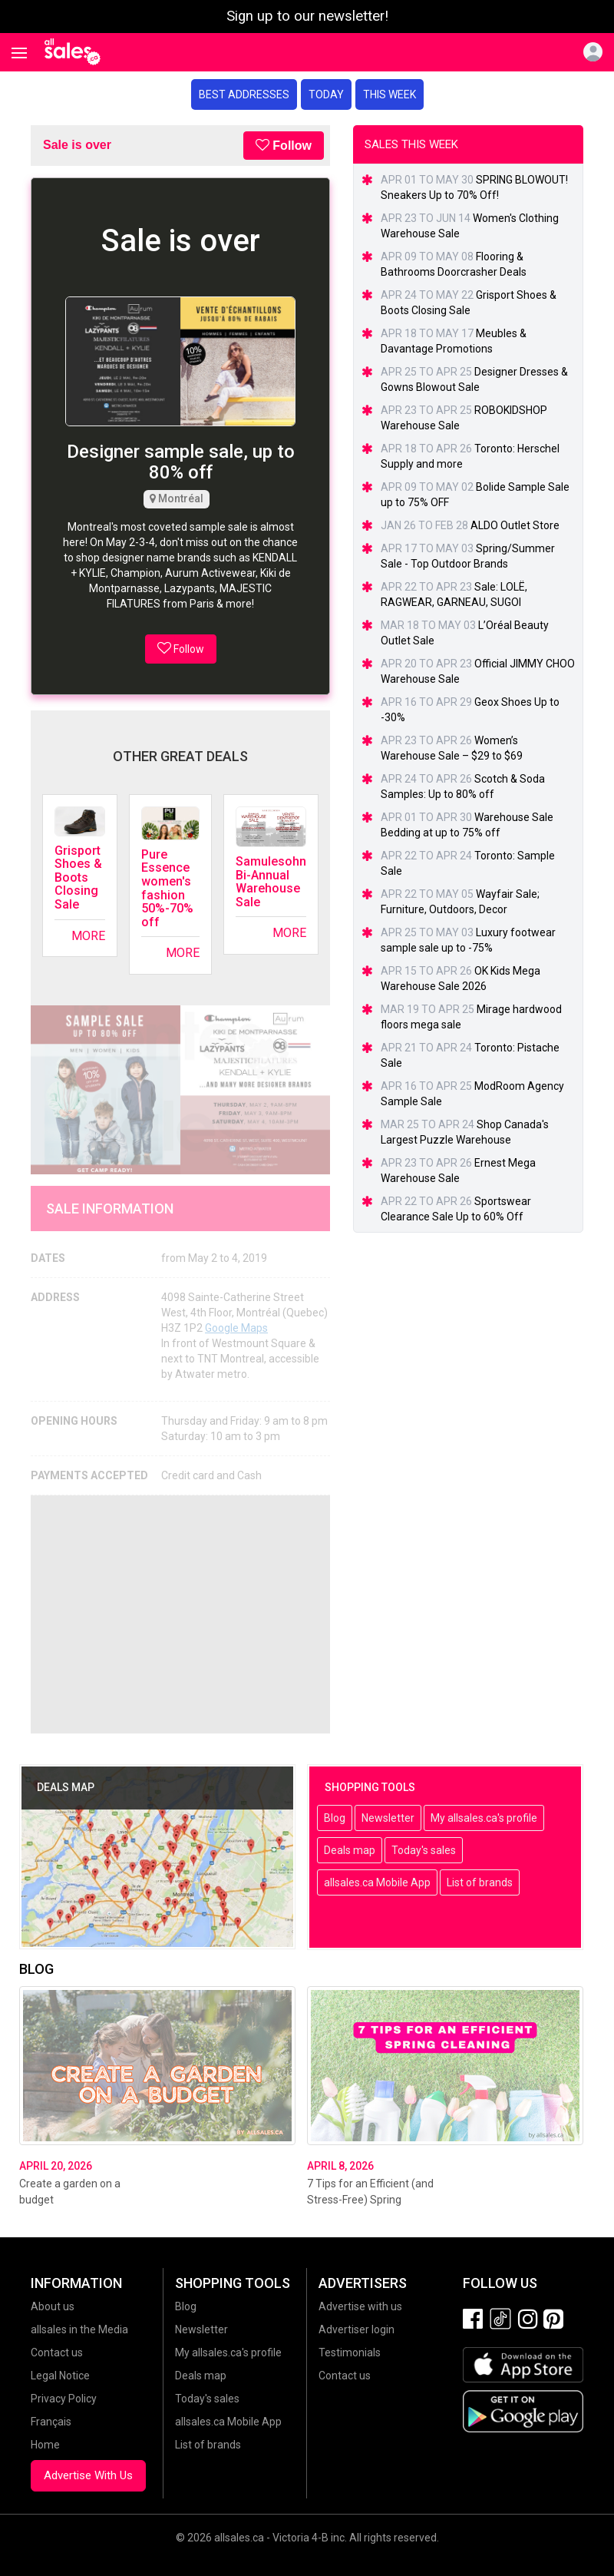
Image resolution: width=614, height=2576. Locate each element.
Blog (334, 1818)
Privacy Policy (64, 2398)
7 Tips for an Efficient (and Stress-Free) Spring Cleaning (370, 2199)
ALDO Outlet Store (515, 525)
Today (326, 94)
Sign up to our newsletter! (307, 16)
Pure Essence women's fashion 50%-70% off (167, 888)
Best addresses (244, 94)
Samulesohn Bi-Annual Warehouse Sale (271, 881)
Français (51, 2421)
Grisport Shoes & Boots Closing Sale (78, 877)
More (88, 936)
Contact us (57, 2352)
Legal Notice (60, 2375)
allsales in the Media (79, 2329)
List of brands (480, 1882)
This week (389, 94)
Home (45, 2445)
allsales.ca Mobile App (377, 1882)
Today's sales (423, 1850)
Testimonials (350, 2352)
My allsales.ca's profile (484, 1818)
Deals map (349, 1850)
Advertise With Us (88, 2475)
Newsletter (387, 1818)
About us (52, 2306)
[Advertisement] (180, 1614)
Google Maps (236, 1328)
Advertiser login (356, 2329)
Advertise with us (360, 2306)
